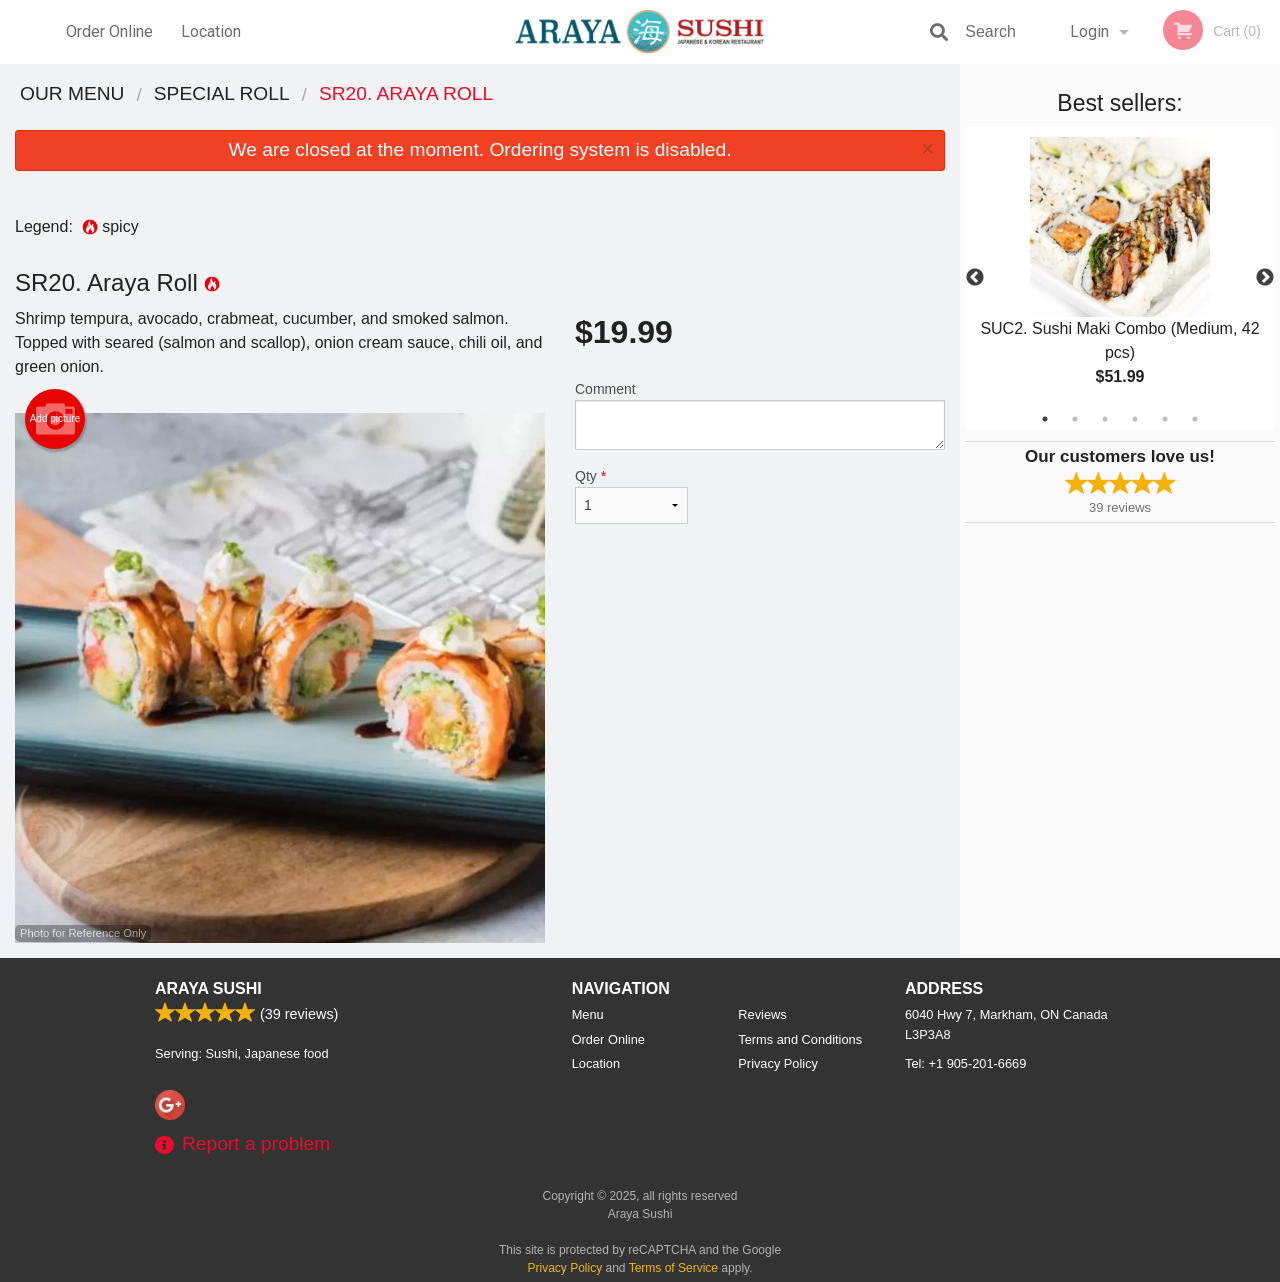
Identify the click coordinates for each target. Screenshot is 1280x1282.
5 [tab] (1165, 419)
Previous (975, 278)
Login (1089, 31)
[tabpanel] (1120, 278)
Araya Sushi (208, 988)
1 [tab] (1045, 419)
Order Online (109, 31)
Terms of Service (673, 1268)
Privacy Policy (778, 1063)
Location (211, 31)
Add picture (55, 419)
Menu (588, 1014)
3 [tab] (1105, 419)
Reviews (762, 1014)
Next (1265, 278)
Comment (760, 415)
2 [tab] (1075, 419)
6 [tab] (1195, 419)
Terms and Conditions (800, 1039)
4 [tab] (1135, 419)
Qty (631, 496)
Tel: (965, 1063)
